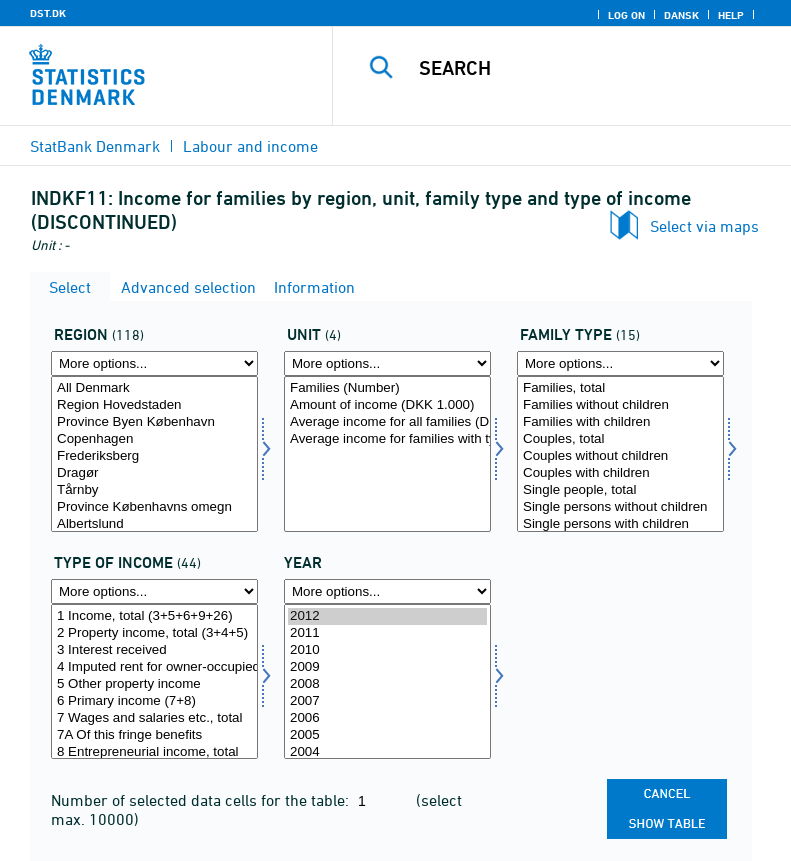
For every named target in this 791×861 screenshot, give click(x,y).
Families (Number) (387, 388)
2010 (387, 650)
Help (731, 15)
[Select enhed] (387, 454)
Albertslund (154, 524)
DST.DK (48, 13)
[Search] (592, 68)
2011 (387, 633)
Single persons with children (620, 524)
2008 (387, 684)
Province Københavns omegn (154, 507)
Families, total (620, 388)
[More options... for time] (387, 591)
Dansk (681, 15)
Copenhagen (154, 439)
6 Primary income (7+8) (154, 701)
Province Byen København (154, 422)
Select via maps (704, 226)
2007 (387, 701)
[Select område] (154, 454)
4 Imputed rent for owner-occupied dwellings (154, 667)
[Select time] (387, 682)
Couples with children (620, 473)
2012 (387, 616)
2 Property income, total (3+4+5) (154, 633)
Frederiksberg (154, 456)
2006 (387, 718)
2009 (387, 667)
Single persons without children (620, 507)
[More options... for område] (154, 363)
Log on (626, 15)
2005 (387, 735)
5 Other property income (154, 684)
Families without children (620, 405)
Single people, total (620, 490)
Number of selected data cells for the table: (202, 800)
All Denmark (154, 388)
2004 (387, 752)
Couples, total (620, 439)
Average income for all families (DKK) (387, 422)
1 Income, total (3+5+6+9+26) (154, 616)
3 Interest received (154, 650)
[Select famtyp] (620, 454)
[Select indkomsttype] (154, 682)
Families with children (620, 422)
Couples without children (620, 456)
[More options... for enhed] (387, 363)
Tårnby (154, 490)
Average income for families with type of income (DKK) (387, 439)
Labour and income (250, 146)
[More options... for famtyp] (620, 363)
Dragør (154, 473)
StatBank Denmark (95, 146)
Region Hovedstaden (154, 405)
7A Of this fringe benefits (154, 735)
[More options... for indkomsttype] (154, 591)
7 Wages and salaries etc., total (154, 718)
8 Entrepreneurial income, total (154, 752)
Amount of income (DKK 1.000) (387, 405)
